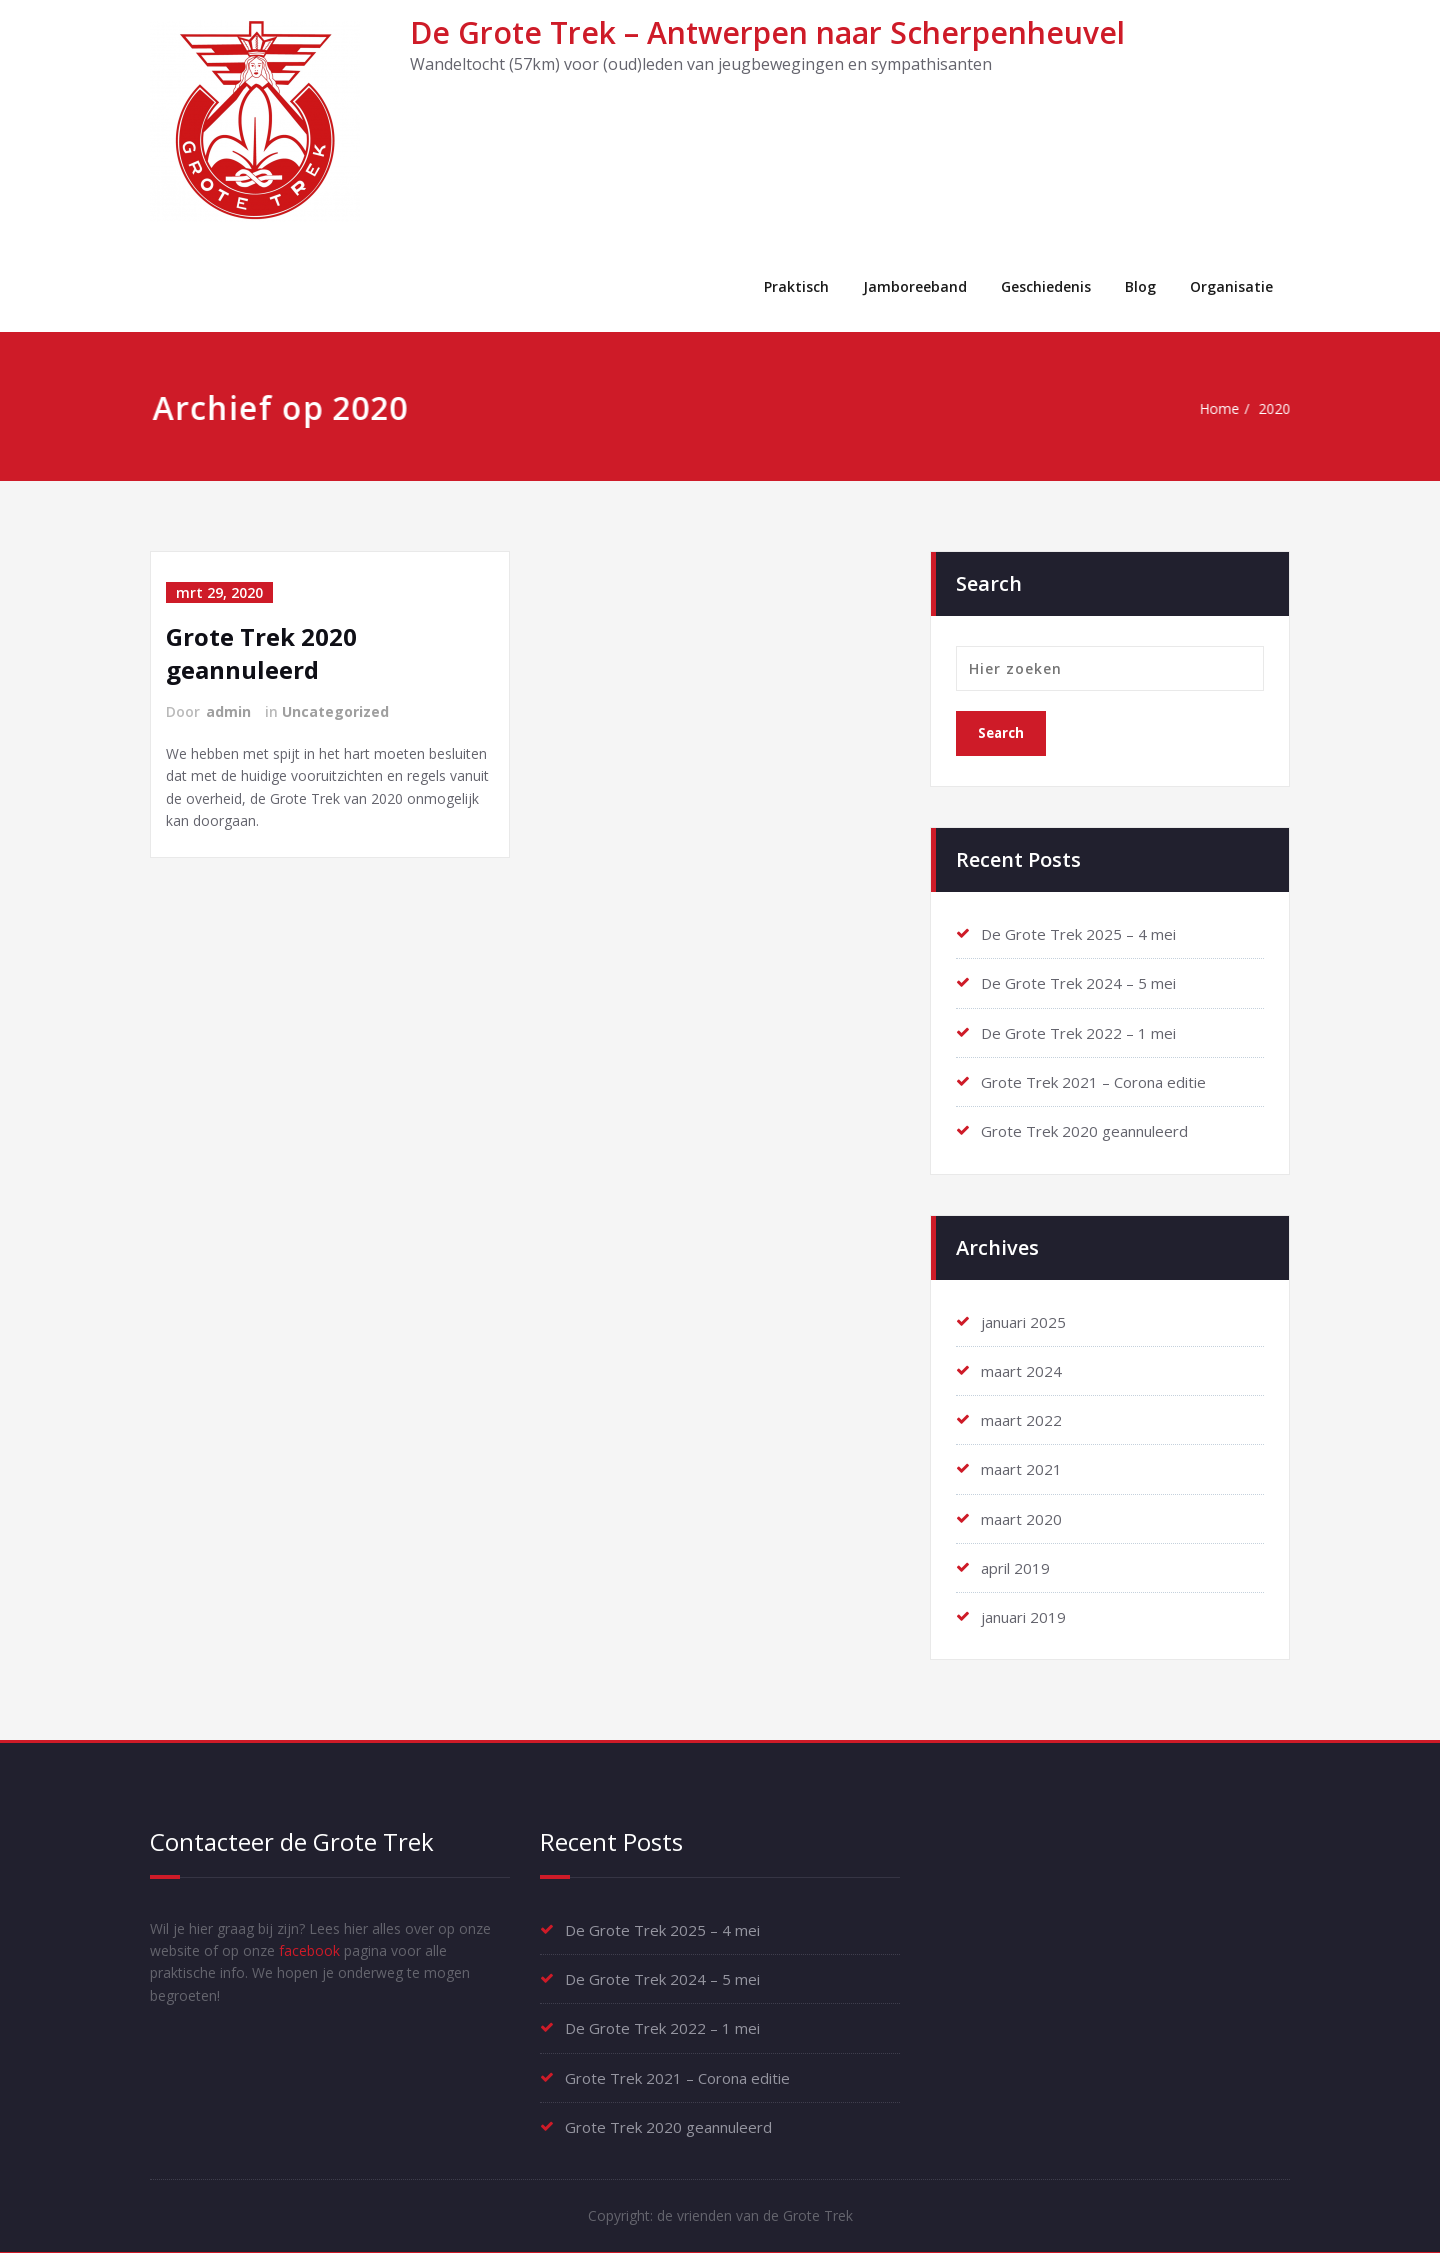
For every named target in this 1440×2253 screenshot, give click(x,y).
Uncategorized (335, 711)
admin (228, 711)
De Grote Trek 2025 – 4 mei (1078, 934)
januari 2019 (1023, 1614)
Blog (1140, 286)
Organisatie (1231, 286)
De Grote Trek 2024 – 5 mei (1078, 983)
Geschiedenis (1046, 286)
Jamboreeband (915, 286)
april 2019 (1015, 1565)
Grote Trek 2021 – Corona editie (1093, 1081)
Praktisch (796, 286)
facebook (357, 1950)
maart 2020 (1021, 1516)
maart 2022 (1021, 1418)
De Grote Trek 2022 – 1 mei (1078, 1032)
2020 (1281, 409)
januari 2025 (1023, 1320)
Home (1221, 409)
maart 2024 (1021, 1369)
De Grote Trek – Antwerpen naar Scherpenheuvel (767, 32)
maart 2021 (1021, 1467)
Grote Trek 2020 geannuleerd (261, 653)
